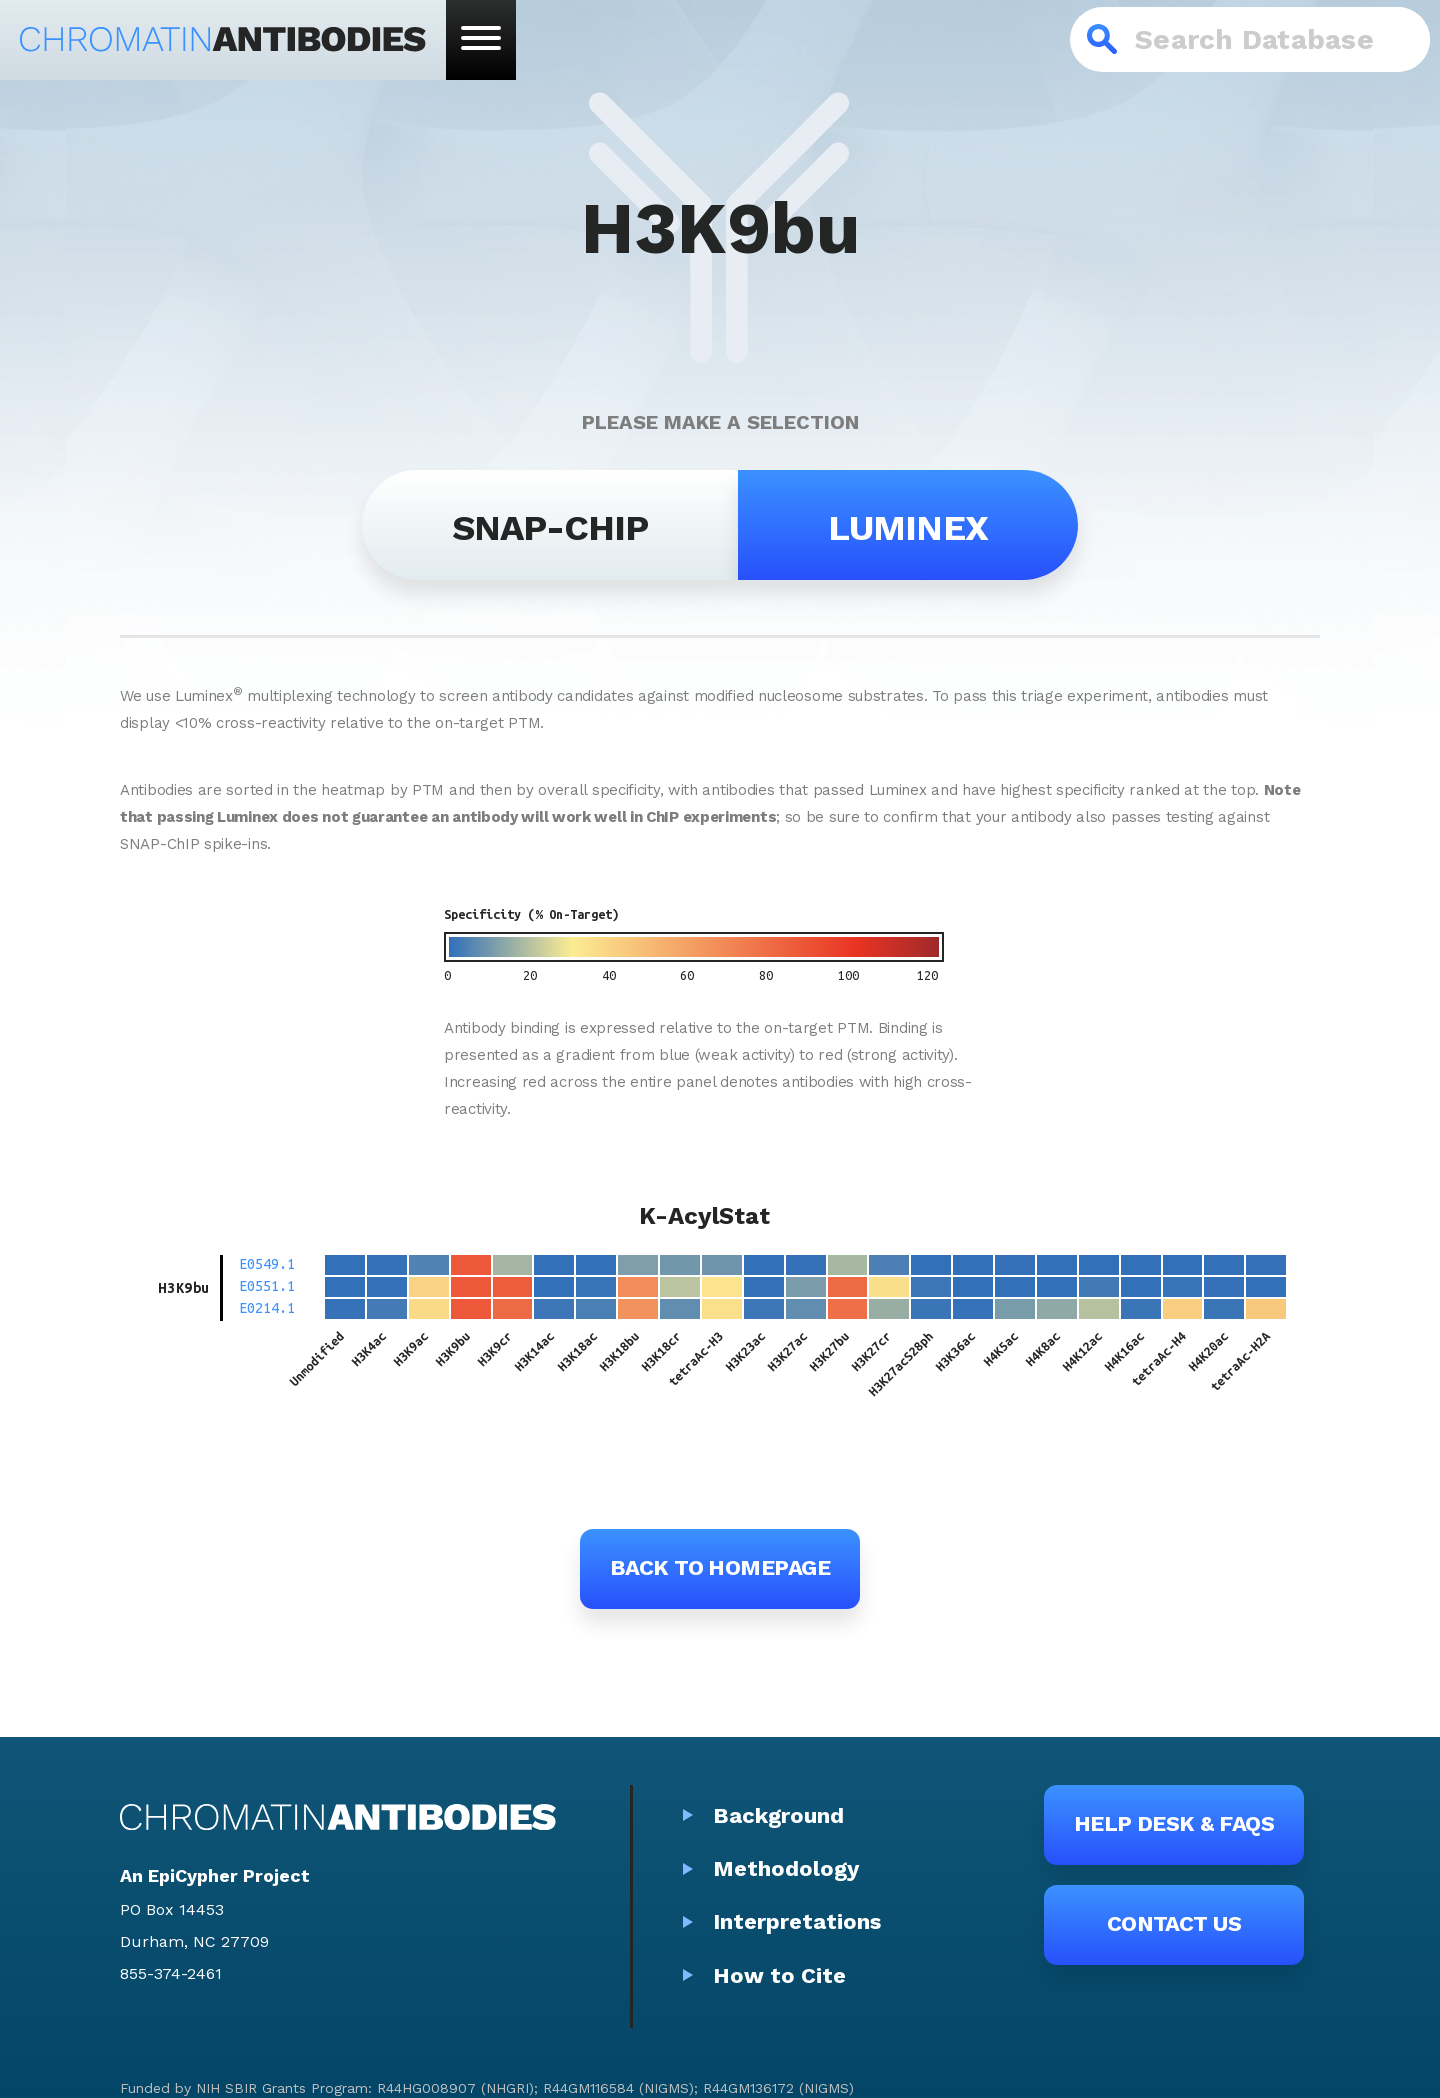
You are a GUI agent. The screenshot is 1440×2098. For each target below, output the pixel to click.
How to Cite (779, 1975)
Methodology (786, 1868)
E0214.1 (267, 1308)
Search (1102, 39)
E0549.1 (267, 1264)
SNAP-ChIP (550, 528)
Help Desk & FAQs (1174, 1823)
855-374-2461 (171, 1973)
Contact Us (1174, 1923)
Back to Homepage (720, 1567)
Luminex (908, 528)
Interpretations (797, 1921)
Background (778, 1815)
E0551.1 (267, 1286)
